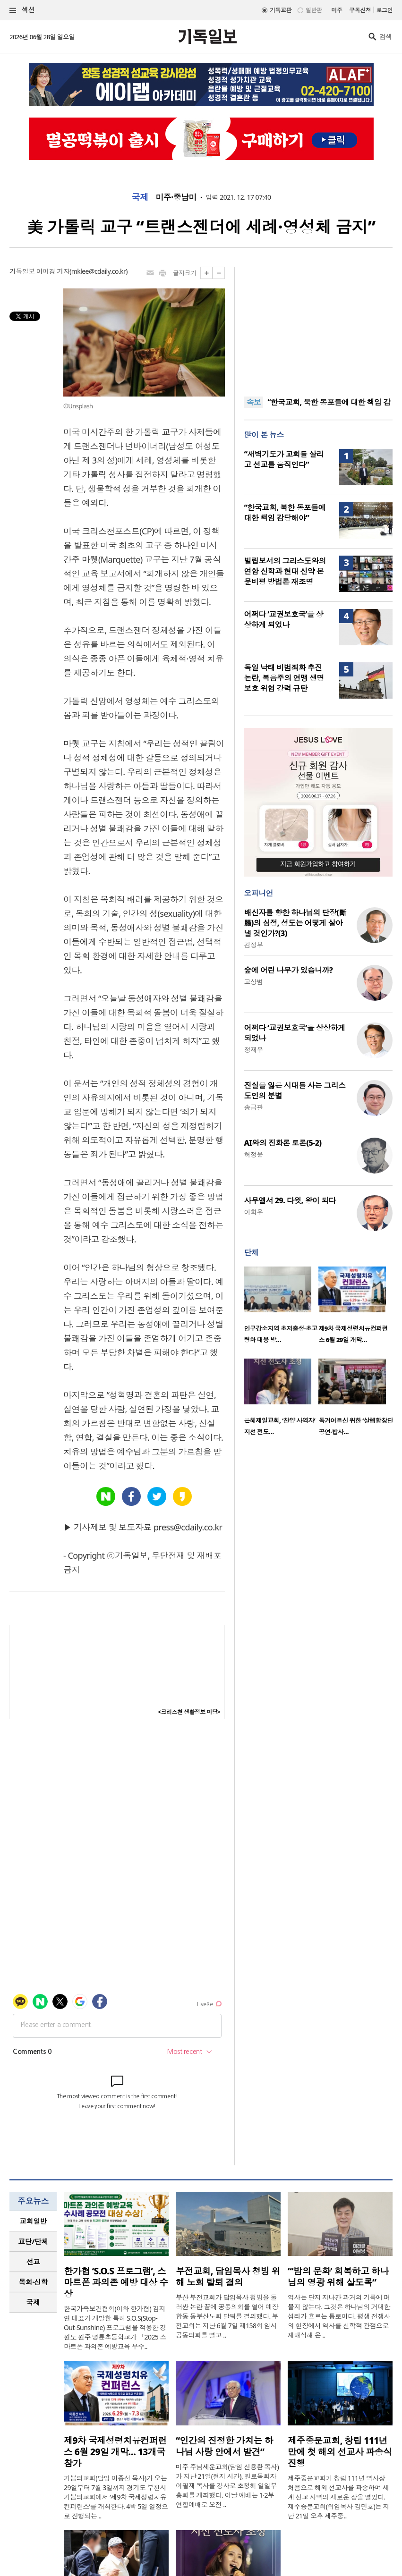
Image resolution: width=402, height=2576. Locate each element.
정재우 (253, 1049)
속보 (253, 402)
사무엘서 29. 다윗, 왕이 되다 (289, 1200)
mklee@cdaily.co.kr (98, 271)
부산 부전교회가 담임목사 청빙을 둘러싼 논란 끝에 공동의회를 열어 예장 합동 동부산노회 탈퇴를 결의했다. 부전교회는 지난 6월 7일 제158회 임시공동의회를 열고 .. (227, 2316)
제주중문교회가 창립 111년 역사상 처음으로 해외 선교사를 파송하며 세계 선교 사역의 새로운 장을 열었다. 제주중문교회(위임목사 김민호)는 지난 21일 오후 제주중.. (338, 2497)
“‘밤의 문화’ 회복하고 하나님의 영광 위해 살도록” (338, 2277)
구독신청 (360, 10)
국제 (140, 197)
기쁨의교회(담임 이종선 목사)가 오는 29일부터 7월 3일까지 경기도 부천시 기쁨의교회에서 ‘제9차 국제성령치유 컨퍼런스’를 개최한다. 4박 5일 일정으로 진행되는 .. (116, 2497)
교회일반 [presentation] (33, 2221)
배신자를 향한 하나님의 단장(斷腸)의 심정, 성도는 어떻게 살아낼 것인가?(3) (295, 922)
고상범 (253, 981)
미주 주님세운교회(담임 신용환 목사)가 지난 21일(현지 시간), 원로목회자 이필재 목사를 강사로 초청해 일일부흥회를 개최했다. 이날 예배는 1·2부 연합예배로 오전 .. (227, 2485)
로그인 (384, 10)
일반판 (314, 10)
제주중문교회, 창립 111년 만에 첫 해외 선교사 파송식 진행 (340, 2451)
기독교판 (280, 10)
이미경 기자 (52, 271)
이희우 (253, 1212)
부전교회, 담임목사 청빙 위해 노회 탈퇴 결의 (228, 2277)
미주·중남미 (175, 197)
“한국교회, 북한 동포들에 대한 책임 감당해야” (284, 512)
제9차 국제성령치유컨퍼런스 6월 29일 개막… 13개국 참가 (115, 2451)
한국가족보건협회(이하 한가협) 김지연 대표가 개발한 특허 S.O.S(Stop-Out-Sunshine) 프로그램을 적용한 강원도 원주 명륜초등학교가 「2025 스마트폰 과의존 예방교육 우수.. (115, 2327)
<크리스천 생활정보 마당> (189, 1712)
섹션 (22, 10)
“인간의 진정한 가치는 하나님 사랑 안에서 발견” (224, 2446)
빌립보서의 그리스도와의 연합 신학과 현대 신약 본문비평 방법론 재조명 (284, 571)
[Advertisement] (318, 326)
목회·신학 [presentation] (32, 2282)
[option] (281, 1308)
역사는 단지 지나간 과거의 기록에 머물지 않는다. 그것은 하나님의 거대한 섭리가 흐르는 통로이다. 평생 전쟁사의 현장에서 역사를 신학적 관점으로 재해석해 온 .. (339, 2316)
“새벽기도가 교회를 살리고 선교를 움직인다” (284, 459)
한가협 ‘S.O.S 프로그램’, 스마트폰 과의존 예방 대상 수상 (116, 2282)
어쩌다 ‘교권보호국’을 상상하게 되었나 (283, 619)
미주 (336, 10)
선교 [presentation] (33, 2261)
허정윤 (253, 1154)
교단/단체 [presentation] (33, 2241)
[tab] (33, 2221)
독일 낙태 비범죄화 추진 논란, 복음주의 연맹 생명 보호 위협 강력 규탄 (284, 677)
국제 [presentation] (33, 2302)
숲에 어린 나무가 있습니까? (288, 970)
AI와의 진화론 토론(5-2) (282, 1143)
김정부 (253, 944)
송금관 (253, 1107)
